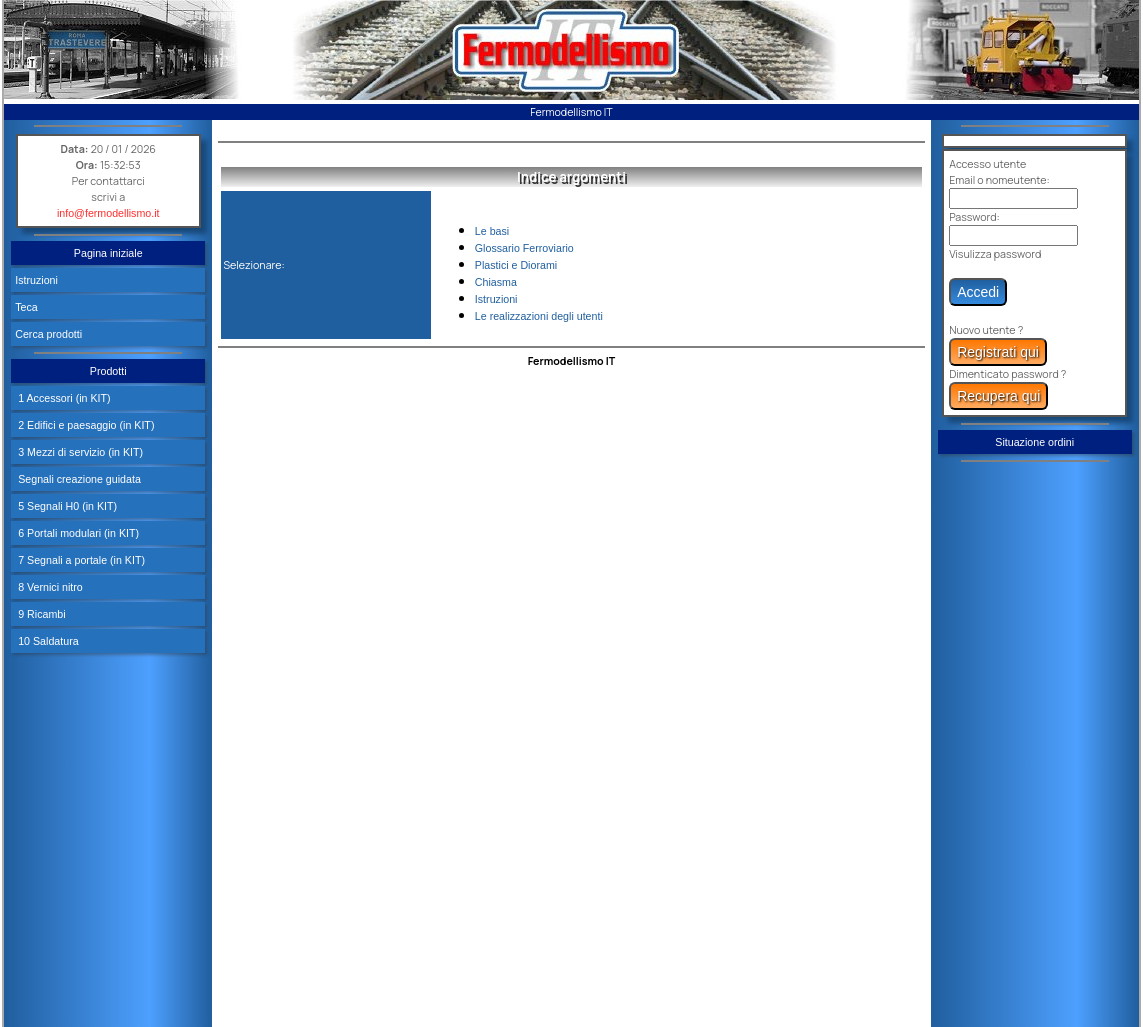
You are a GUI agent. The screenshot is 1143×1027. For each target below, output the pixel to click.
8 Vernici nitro (49, 587)
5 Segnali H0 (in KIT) (66, 506)
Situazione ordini (1034, 442)
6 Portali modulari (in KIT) (77, 533)
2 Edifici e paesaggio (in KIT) (84, 425)
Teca (26, 307)
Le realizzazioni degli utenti (539, 316)
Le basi (492, 231)
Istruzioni (36, 280)
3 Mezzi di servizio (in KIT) (79, 452)
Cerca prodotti (48, 334)
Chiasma (496, 282)
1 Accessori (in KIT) (62, 398)
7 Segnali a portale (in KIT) (80, 560)
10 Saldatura (46, 641)
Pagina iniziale (108, 253)
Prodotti (108, 371)
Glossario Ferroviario (524, 248)
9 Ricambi (40, 614)
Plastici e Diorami (516, 265)
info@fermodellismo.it (108, 213)
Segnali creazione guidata (78, 479)
